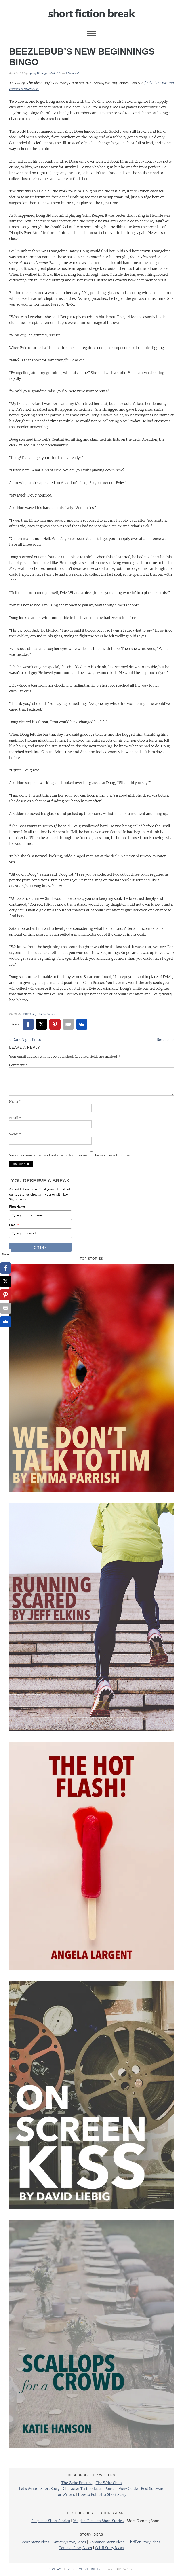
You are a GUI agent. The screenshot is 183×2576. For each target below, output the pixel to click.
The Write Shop (109, 2483)
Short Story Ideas (35, 2542)
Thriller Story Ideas (144, 2542)
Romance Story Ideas (106, 2542)
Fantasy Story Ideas (75, 2548)
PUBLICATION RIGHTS (83, 2569)
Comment (18, 1065)
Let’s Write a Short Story (39, 2488)
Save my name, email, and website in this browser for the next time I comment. (71, 1155)
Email (15, 1118)
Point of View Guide (121, 2488)
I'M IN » (40, 1247)
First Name (17, 1207)
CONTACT (56, 2569)
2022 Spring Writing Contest (39, 1014)
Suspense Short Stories (50, 2521)
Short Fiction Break (91, 11)
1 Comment (72, 73)
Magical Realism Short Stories (98, 2521)
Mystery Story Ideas (69, 2542)
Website (15, 1134)
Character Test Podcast (82, 2488)
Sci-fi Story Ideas (109, 2548)
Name (15, 1101)
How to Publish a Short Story (102, 2494)
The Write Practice (76, 2483)
